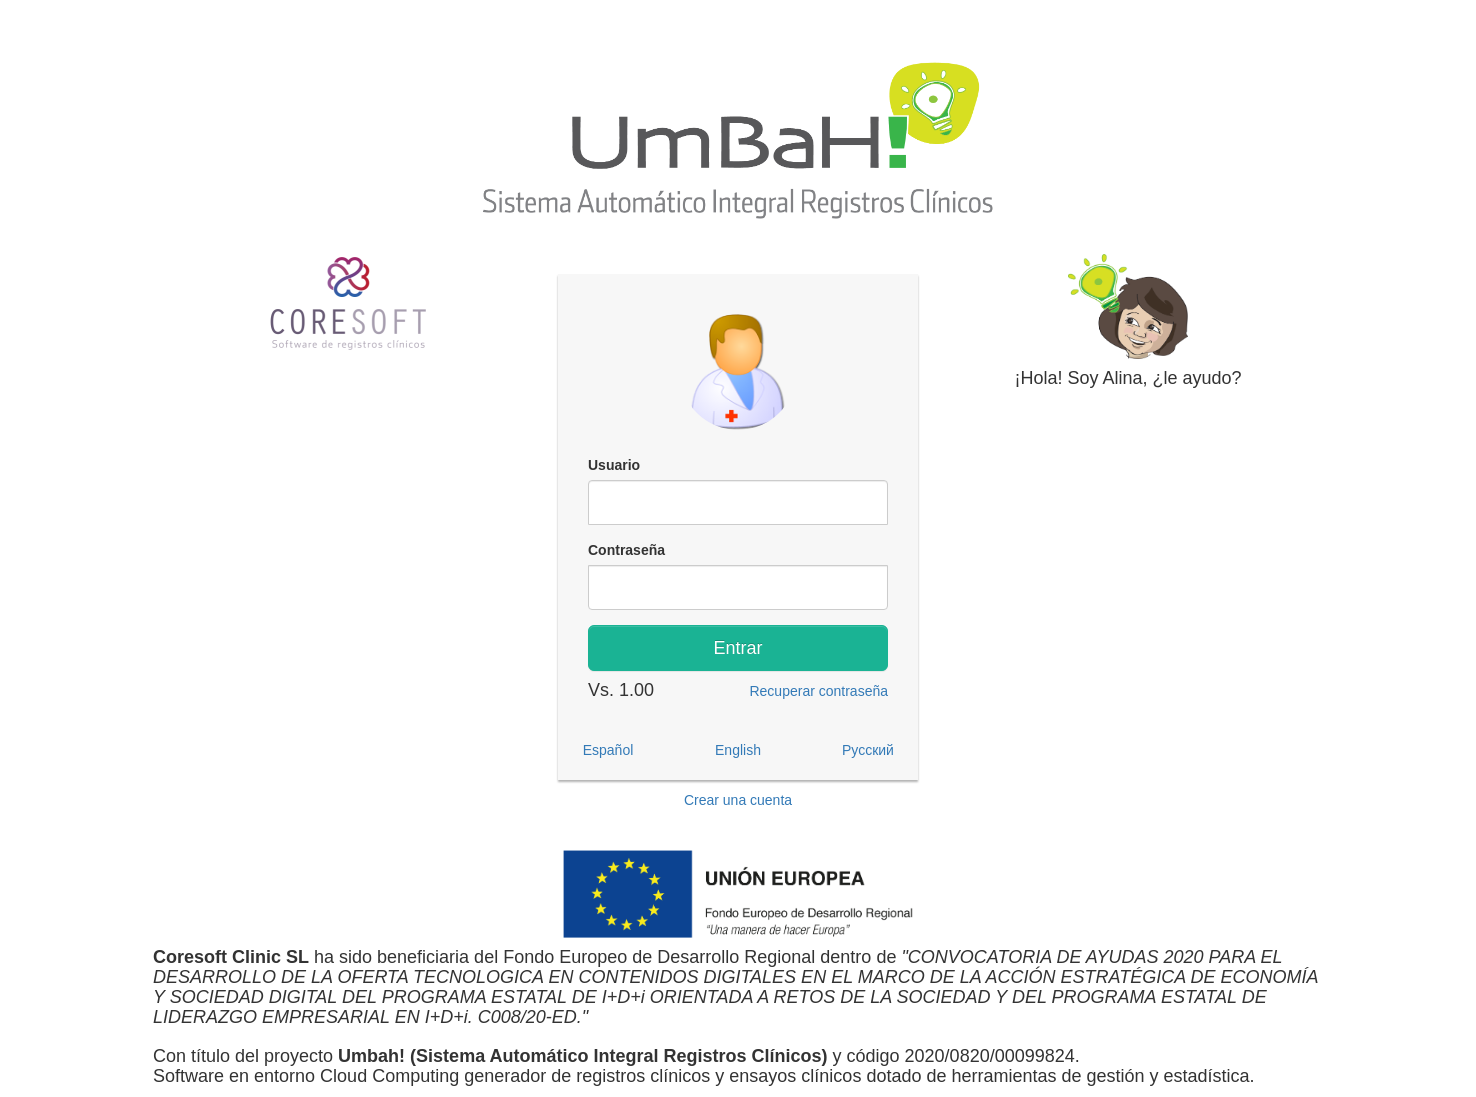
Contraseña (626, 550)
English (738, 750)
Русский (868, 750)
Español (608, 750)
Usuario (614, 465)
